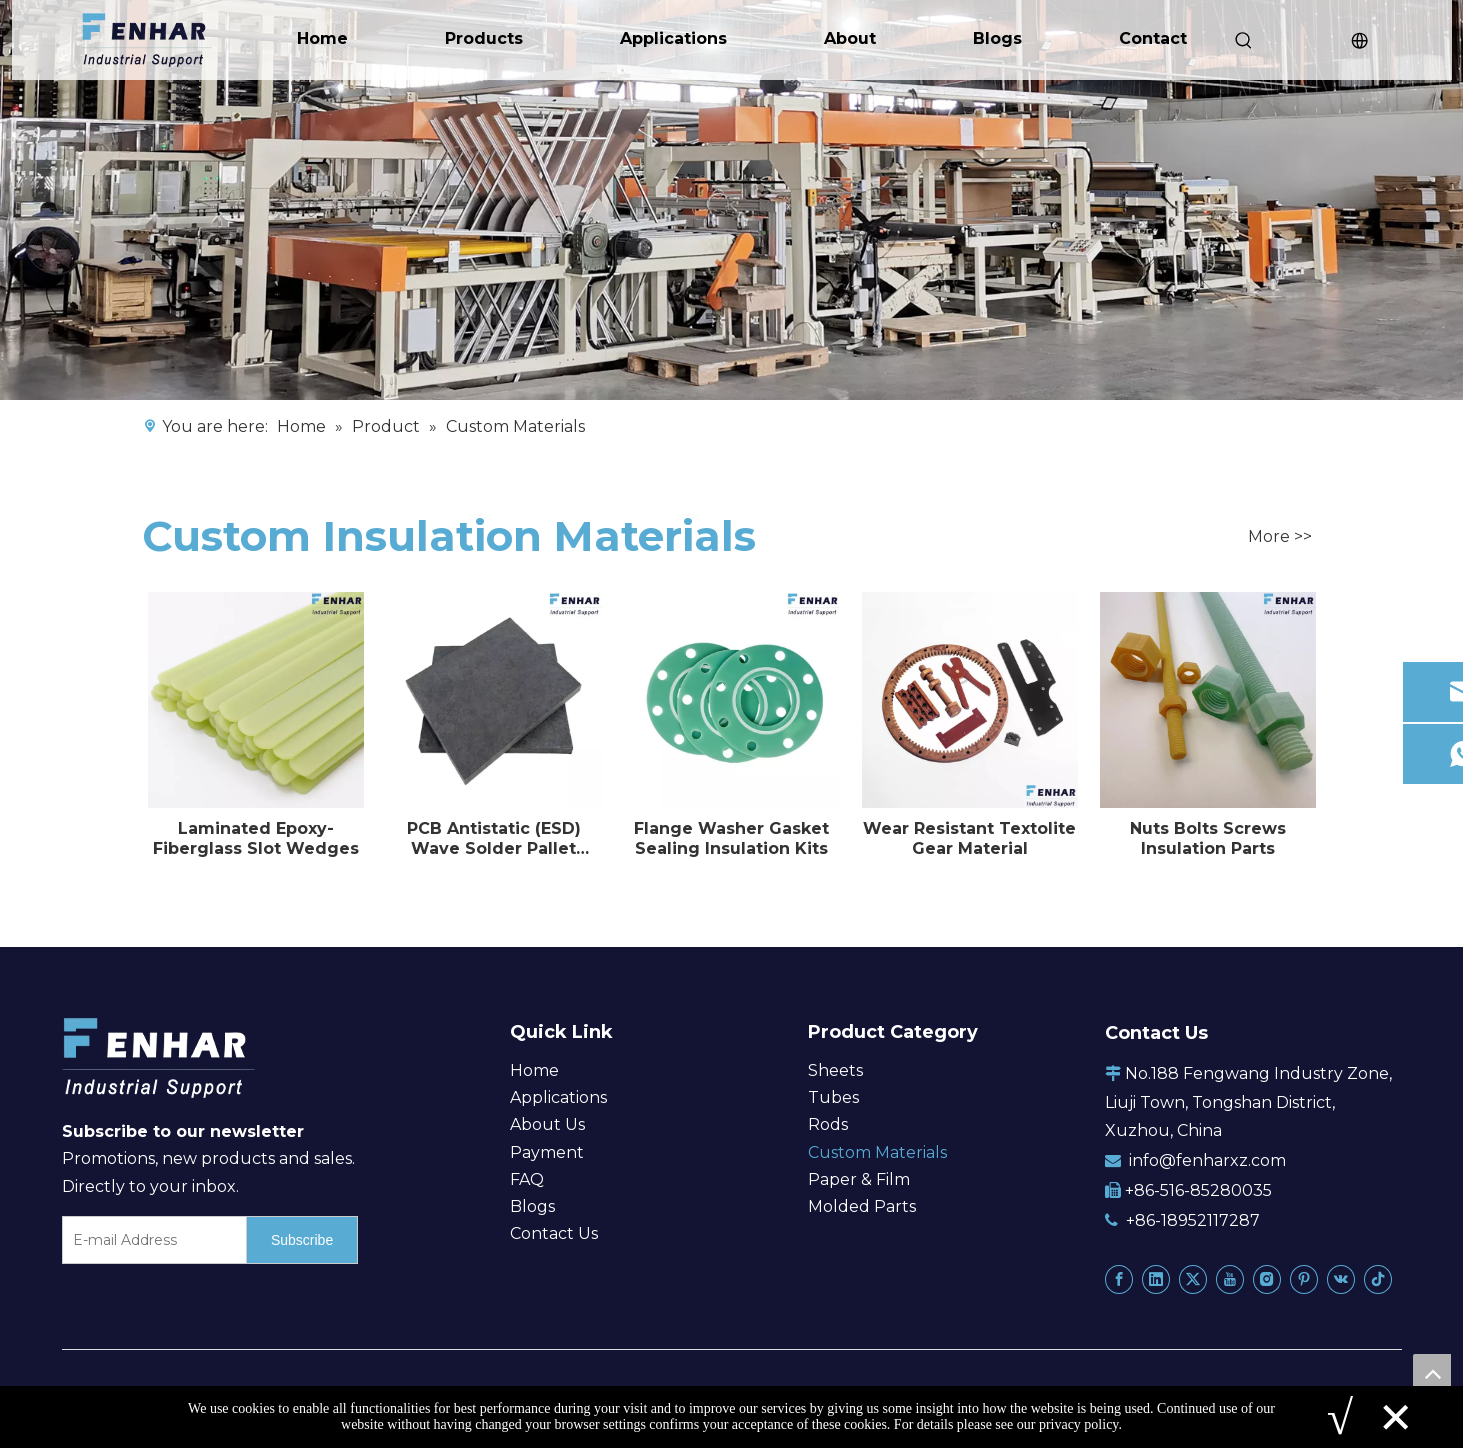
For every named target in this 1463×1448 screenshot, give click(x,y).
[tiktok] (1378, 1278)
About (850, 38)
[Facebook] (1119, 1278)
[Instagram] (1267, 1278)
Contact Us (554, 1233)
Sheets (835, 1070)
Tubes (833, 1097)
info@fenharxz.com (1207, 1160)
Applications (673, 38)
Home (322, 38)
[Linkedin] (1156, 1278)
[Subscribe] (302, 1240)
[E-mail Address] (150, 1240)
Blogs (997, 38)
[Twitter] (1193, 1278)
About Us (547, 1124)
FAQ (527, 1179)
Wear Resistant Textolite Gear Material (969, 838)
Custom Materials (877, 1152)
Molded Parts (862, 1206)
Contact (1153, 38)
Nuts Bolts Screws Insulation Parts (1208, 838)
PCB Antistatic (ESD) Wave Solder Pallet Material (494, 839)
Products (484, 38)
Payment (547, 1152)
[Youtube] (1230, 1278)
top (1432, 1373)
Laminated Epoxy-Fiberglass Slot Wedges (256, 838)
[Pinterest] (1304, 1278)
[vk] (1341, 1278)
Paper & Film (859, 1179)
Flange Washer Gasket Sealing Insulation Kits (731, 838)
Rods (828, 1124)
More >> (1280, 537)
